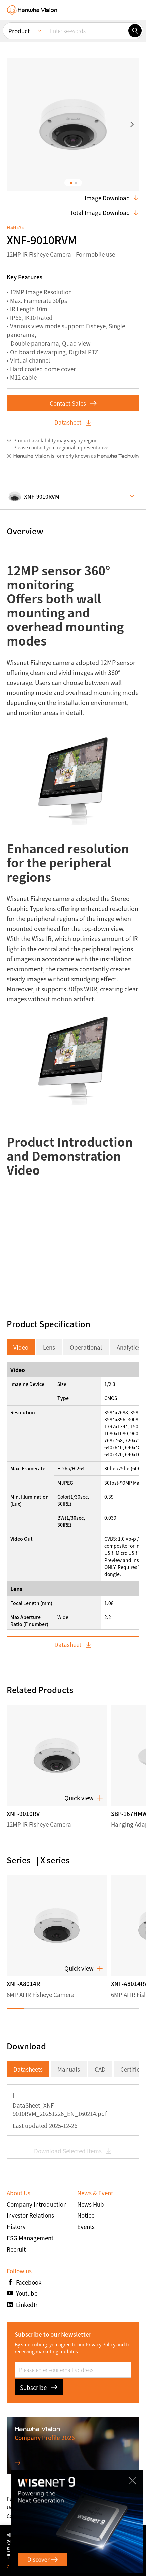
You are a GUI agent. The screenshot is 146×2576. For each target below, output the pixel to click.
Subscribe (38, 2387)
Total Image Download (104, 212)
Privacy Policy (100, 2344)
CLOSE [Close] (134, 2479)
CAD (100, 2069)
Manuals (68, 2069)
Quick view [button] (83, 1798)
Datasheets (28, 2069)
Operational (86, 1347)
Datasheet (73, 422)
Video (20, 1347)
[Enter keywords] (87, 30)
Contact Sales (73, 403)
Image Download (112, 198)
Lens (49, 1347)
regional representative (82, 447)
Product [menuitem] (19, 31)
